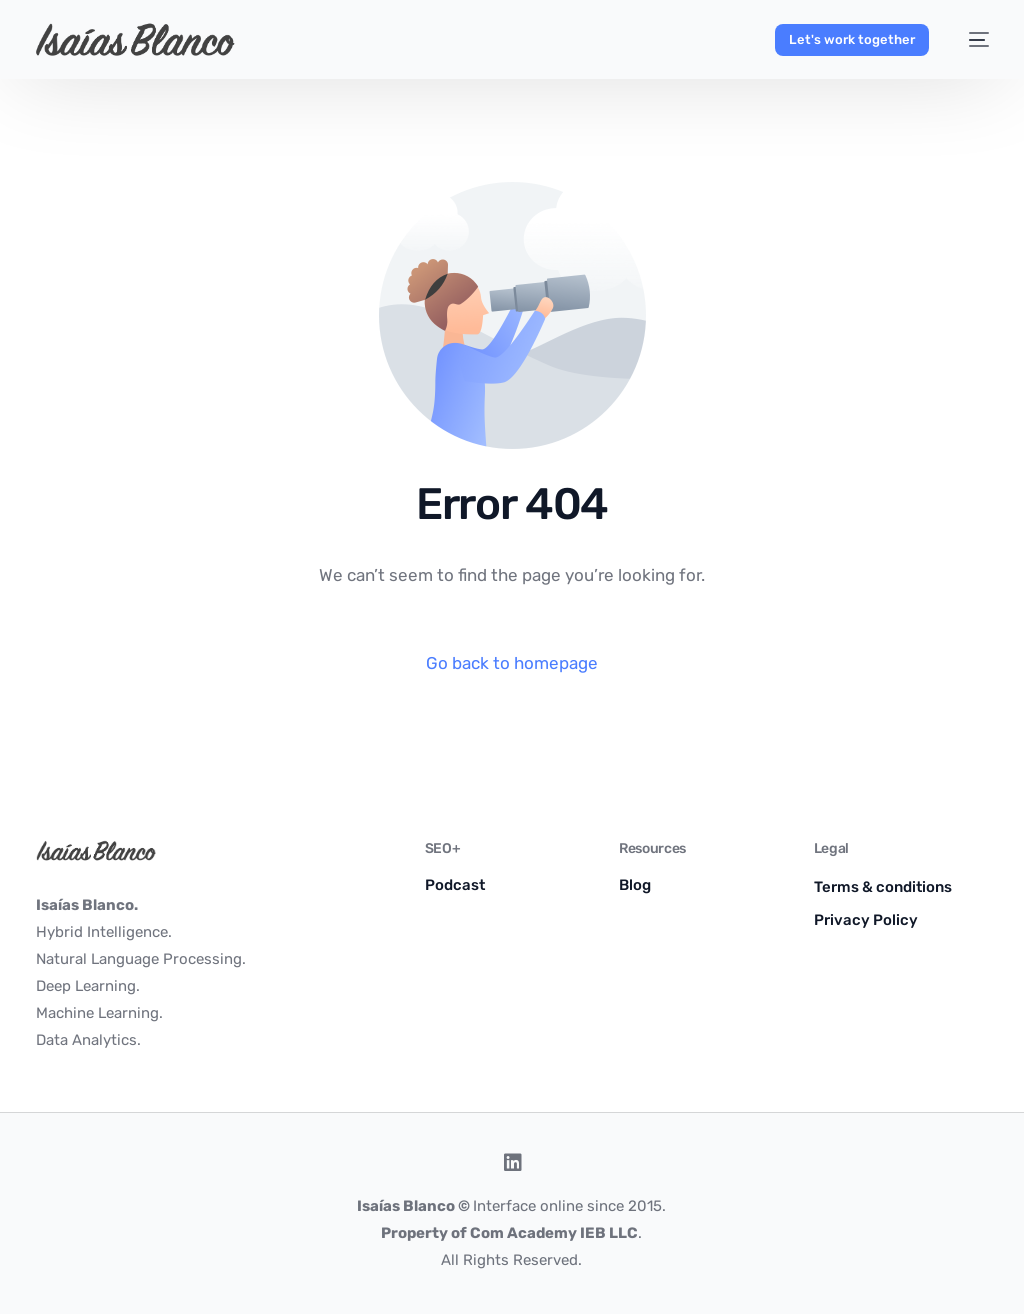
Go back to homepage (512, 663)
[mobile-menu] (969, 40)
